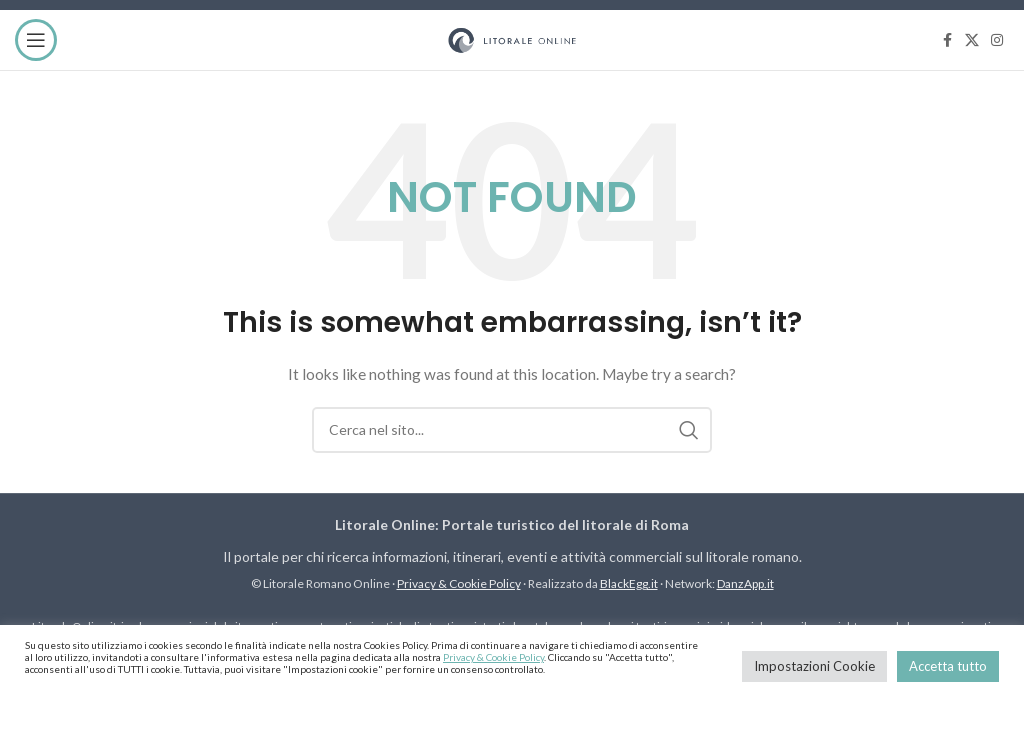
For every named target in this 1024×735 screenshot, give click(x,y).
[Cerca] (512, 430)
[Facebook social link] (947, 40)
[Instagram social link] (997, 40)
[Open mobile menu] (36, 40)
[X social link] (972, 40)
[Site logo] (512, 38)
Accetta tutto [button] (948, 666)
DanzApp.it (745, 583)
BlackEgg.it (629, 583)
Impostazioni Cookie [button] (814, 666)
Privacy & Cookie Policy (459, 583)
